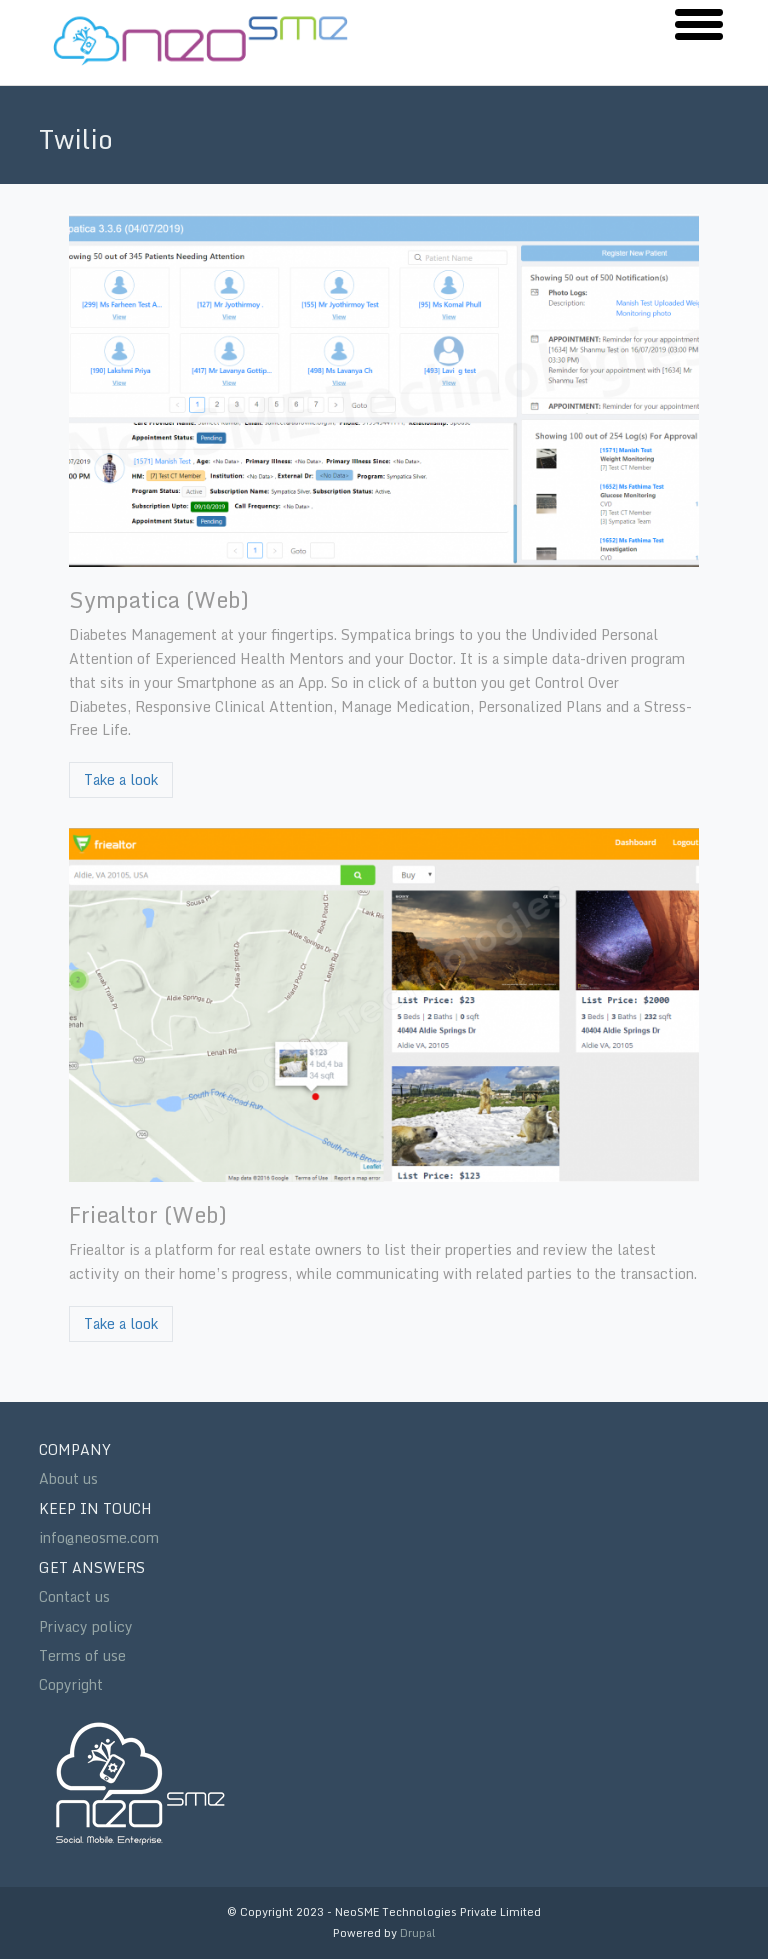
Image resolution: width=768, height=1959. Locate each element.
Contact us (74, 1596)
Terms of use (82, 1655)
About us (68, 1478)
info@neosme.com (99, 1537)
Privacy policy (86, 1626)
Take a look (121, 779)
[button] (699, 23)
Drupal (418, 1933)
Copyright (71, 1684)
